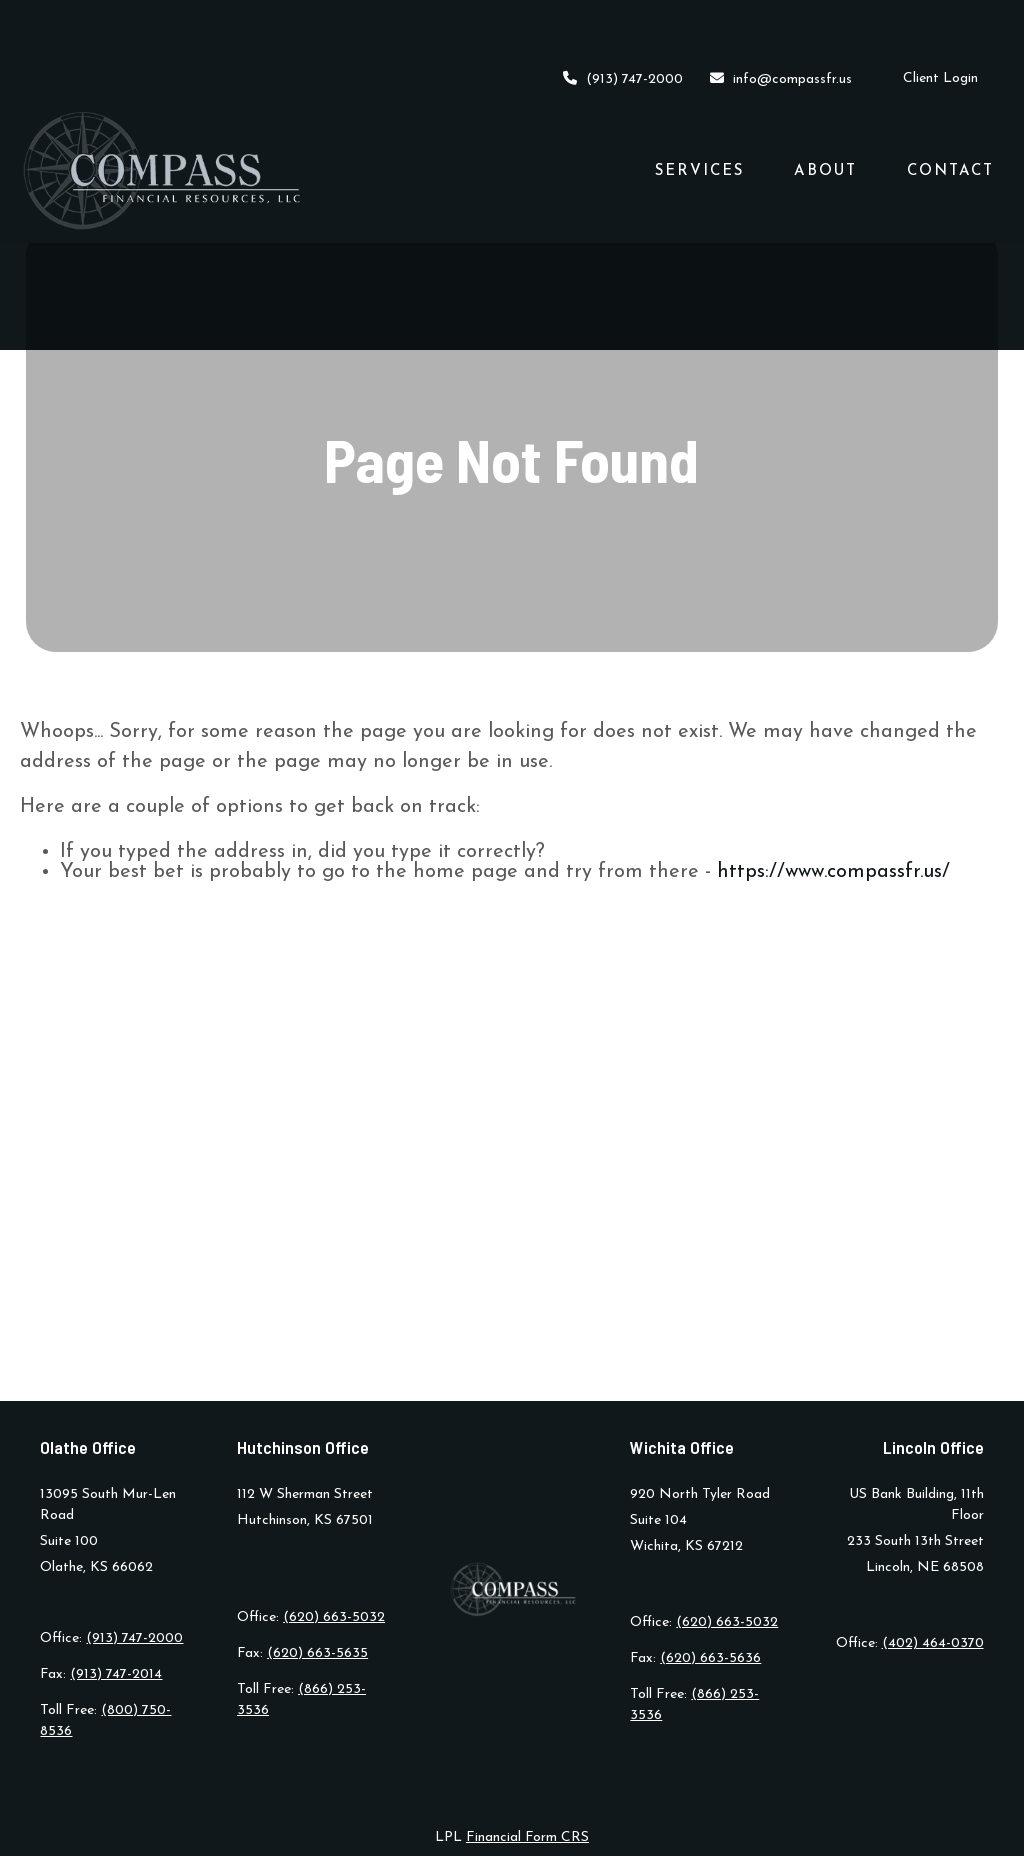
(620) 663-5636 (710, 1658)
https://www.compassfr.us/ (833, 872)
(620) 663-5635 (317, 1653)
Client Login (940, 20)
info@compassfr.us (780, 20)
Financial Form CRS (527, 1837)
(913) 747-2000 (623, 20)
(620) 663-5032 (334, 1617)
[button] (699, 112)
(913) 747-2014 (116, 1674)
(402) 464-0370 (933, 1643)
